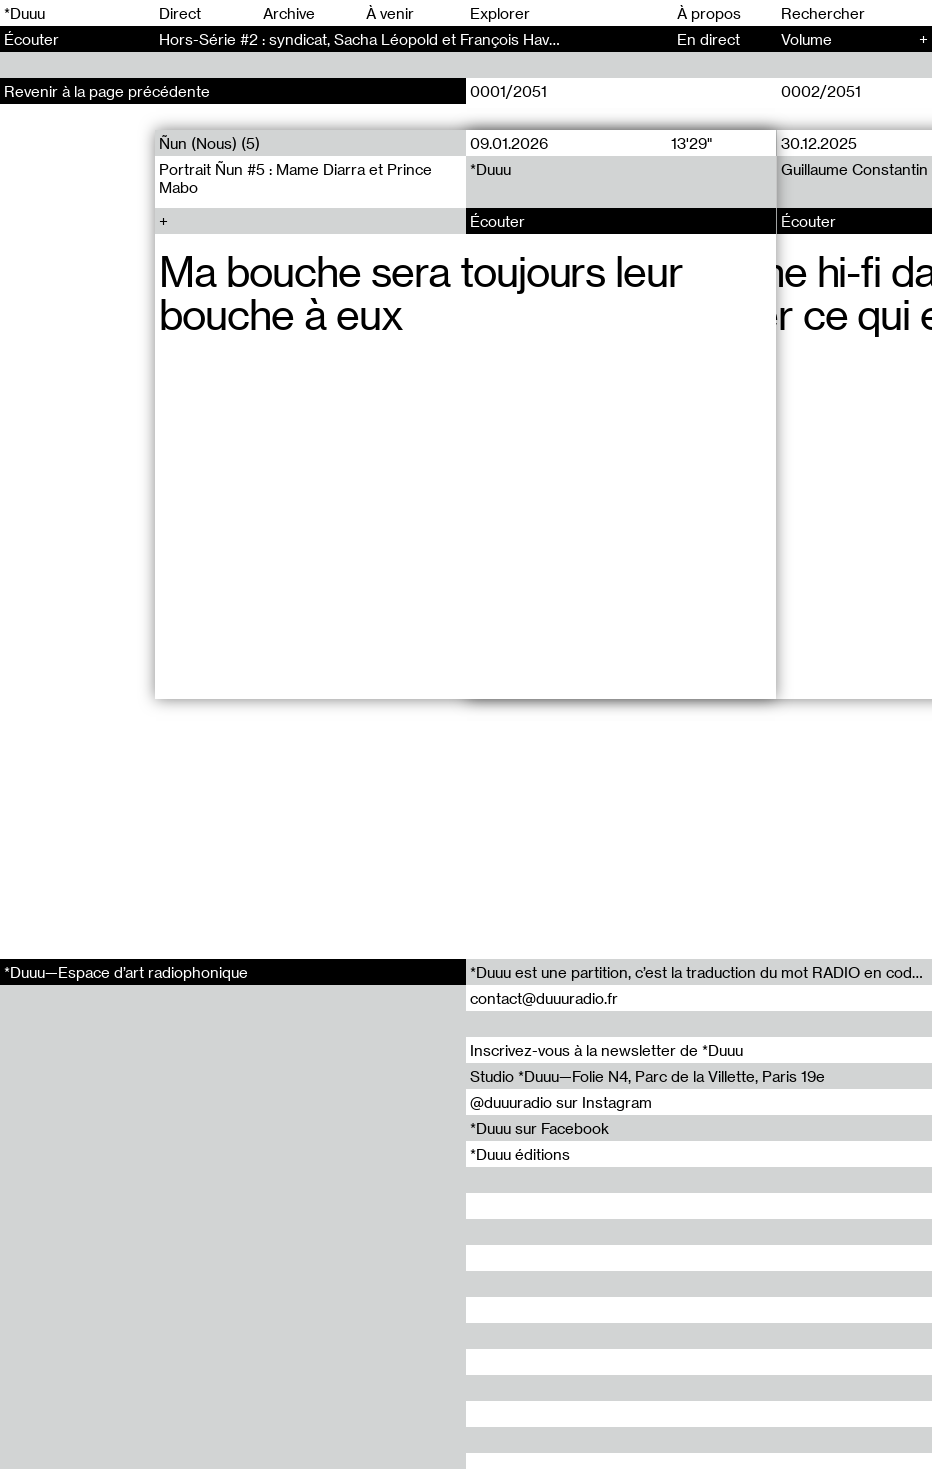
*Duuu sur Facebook (539, 1128)
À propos (709, 13)
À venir (390, 13)
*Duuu (24, 13)
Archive (289, 13)
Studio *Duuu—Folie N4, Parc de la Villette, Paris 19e (647, 1076)
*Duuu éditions (520, 1154)
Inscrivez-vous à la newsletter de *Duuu (606, 1050)
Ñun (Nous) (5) (209, 143)
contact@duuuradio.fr (544, 998)
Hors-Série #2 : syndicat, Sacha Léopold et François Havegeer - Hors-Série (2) (432, 39)
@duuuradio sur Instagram (561, 1102)
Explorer (500, 13)
